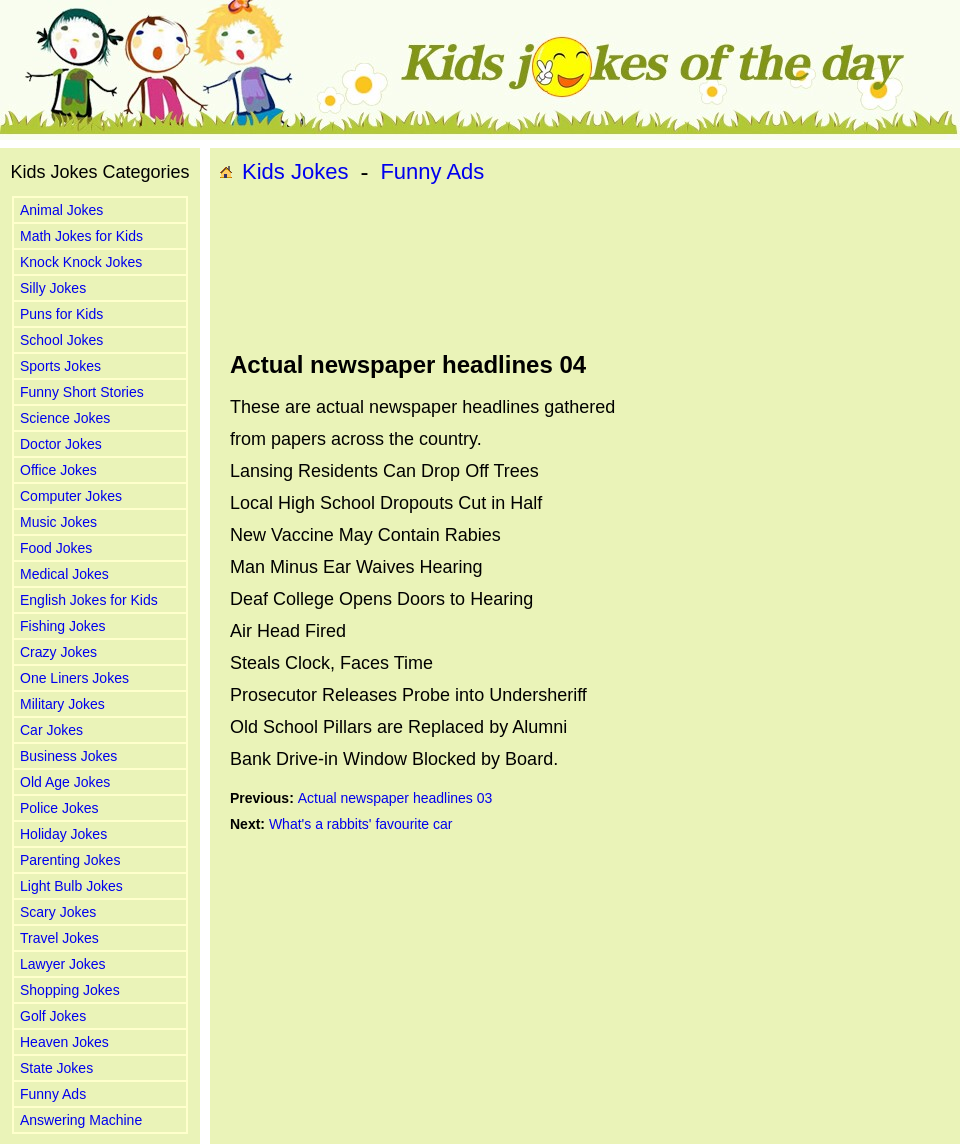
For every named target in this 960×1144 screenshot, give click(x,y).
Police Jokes (59, 808)
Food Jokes (56, 548)
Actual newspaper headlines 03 (395, 798)
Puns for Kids (61, 314)
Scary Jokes (58, 912)
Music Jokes (58, 522)
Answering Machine (81, 1120)
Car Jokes (51, 730)
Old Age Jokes (65, 782)
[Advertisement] (298, 268)
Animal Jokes (61, 210)
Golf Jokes (53, 1016)
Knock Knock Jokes (81, 262)
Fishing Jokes (63, 626)
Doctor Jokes (61, 444)
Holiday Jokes (63, 834)
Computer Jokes (71, 496)
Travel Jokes (59, 938)
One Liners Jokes (74, 678)
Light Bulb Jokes (71, 886)
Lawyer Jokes (63, 964)
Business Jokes (68, 756)
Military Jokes (62, 704)
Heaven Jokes (64, 1042)
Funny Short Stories (82, 392)
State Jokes (56, 1068)
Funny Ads (53, 1094)
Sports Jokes (60, 366)
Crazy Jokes (58, 652)
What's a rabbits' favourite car (361, 824)
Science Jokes (65, 418)
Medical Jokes (64, 574)
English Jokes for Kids (89, 600)
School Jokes (61, 340)
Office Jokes (58, 470)
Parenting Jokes (70, 860)
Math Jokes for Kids (81, 236)
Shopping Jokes (70, 990)
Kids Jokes (295, 171)
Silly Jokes (53, 288)
